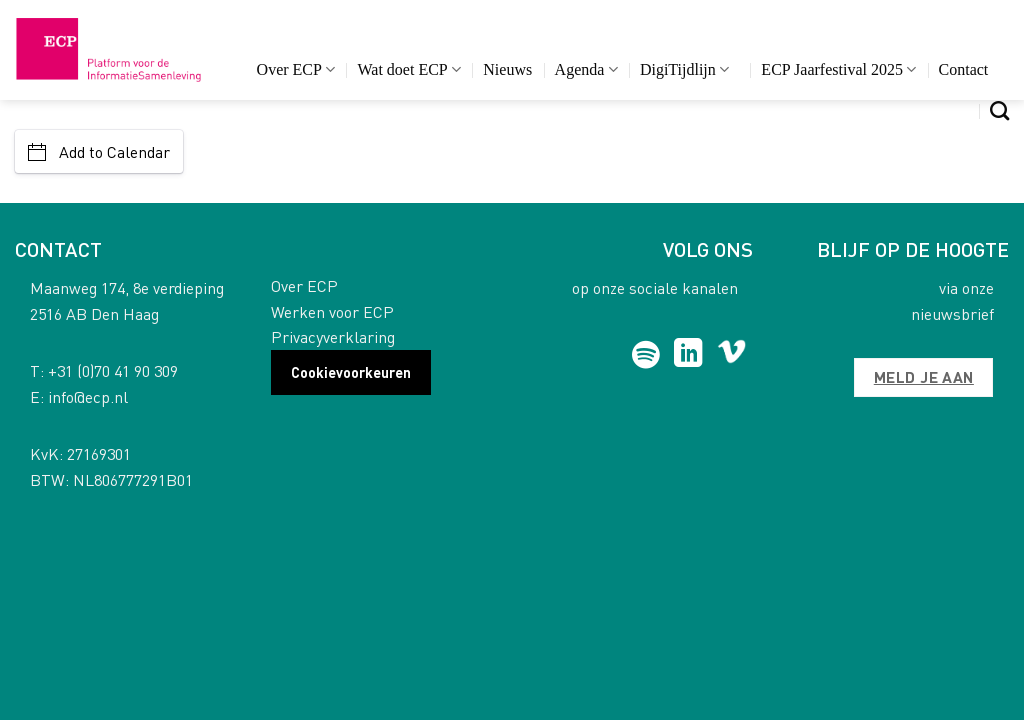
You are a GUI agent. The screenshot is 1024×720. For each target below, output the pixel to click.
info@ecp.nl (88, 396)
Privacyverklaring (333, 336)
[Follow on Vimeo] (731, 355)
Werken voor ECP (332, 311)
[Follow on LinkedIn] (688, 355)
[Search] (999, 110)
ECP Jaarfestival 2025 (838, 69)
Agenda (586, 69)
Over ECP (296, 69)
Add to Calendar (99, 151)
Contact (964, 69)
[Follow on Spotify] (645, 355)
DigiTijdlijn (684, 69)
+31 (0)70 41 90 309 (113, 370)
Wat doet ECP (408, 69)
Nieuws (507, 69)
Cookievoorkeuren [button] (351, 372)
